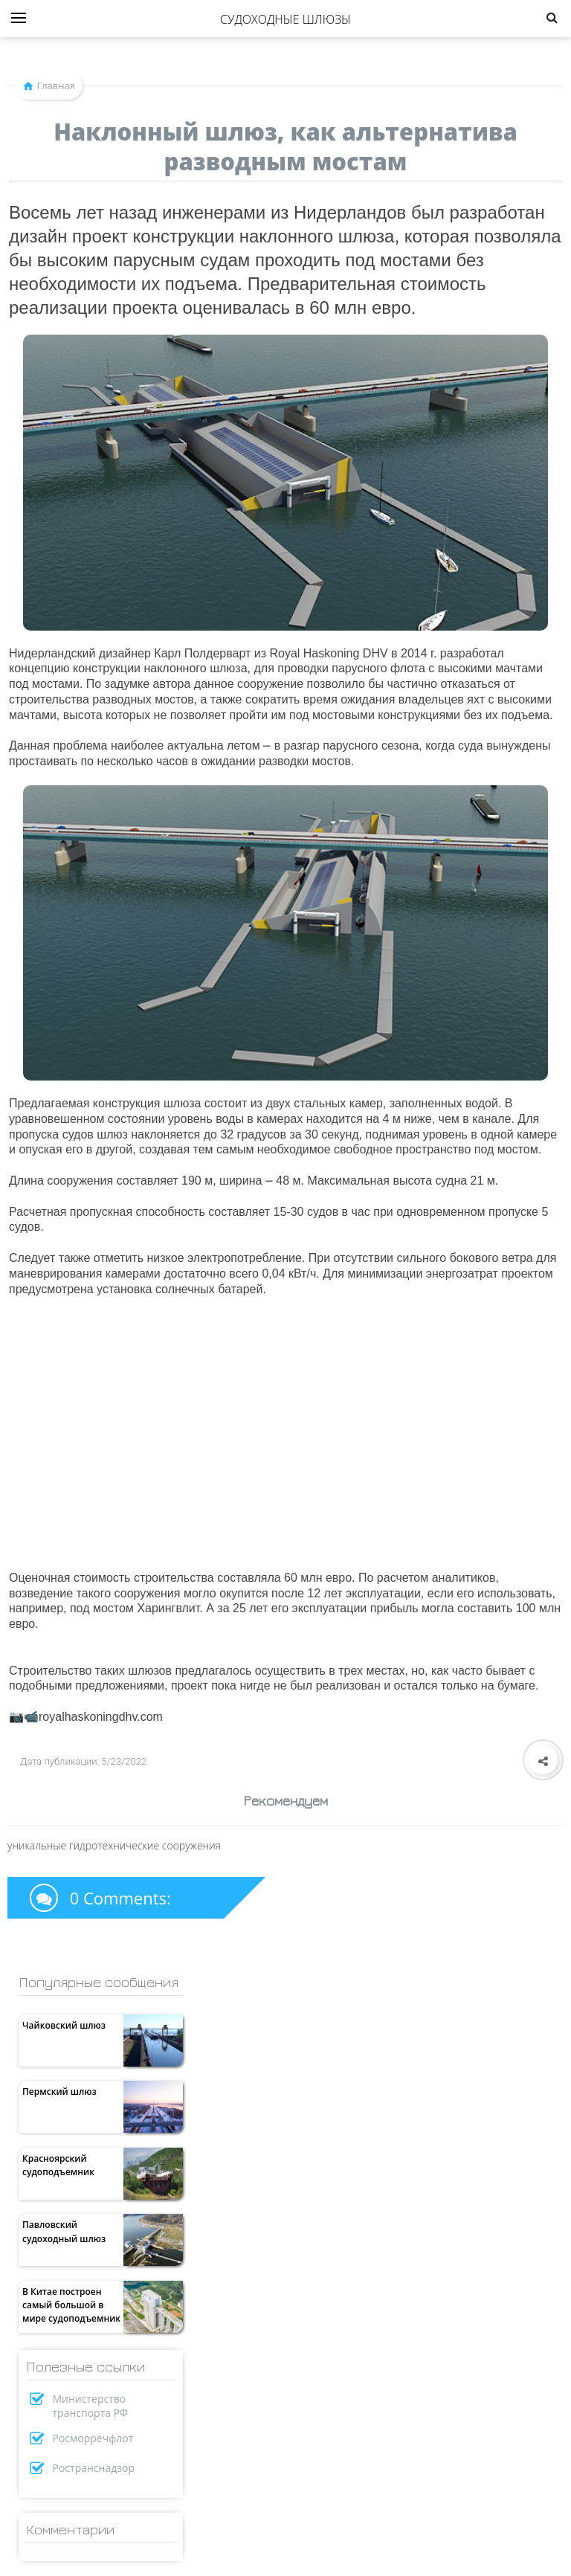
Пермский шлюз (59, 2091)
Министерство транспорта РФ (91, 2406)
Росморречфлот (93, 2438)
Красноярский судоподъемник (58, 2165)
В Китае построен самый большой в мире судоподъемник (71, 2305)
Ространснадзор (94, 2468)
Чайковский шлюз (64, 2025)
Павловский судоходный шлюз (64, 2231)
